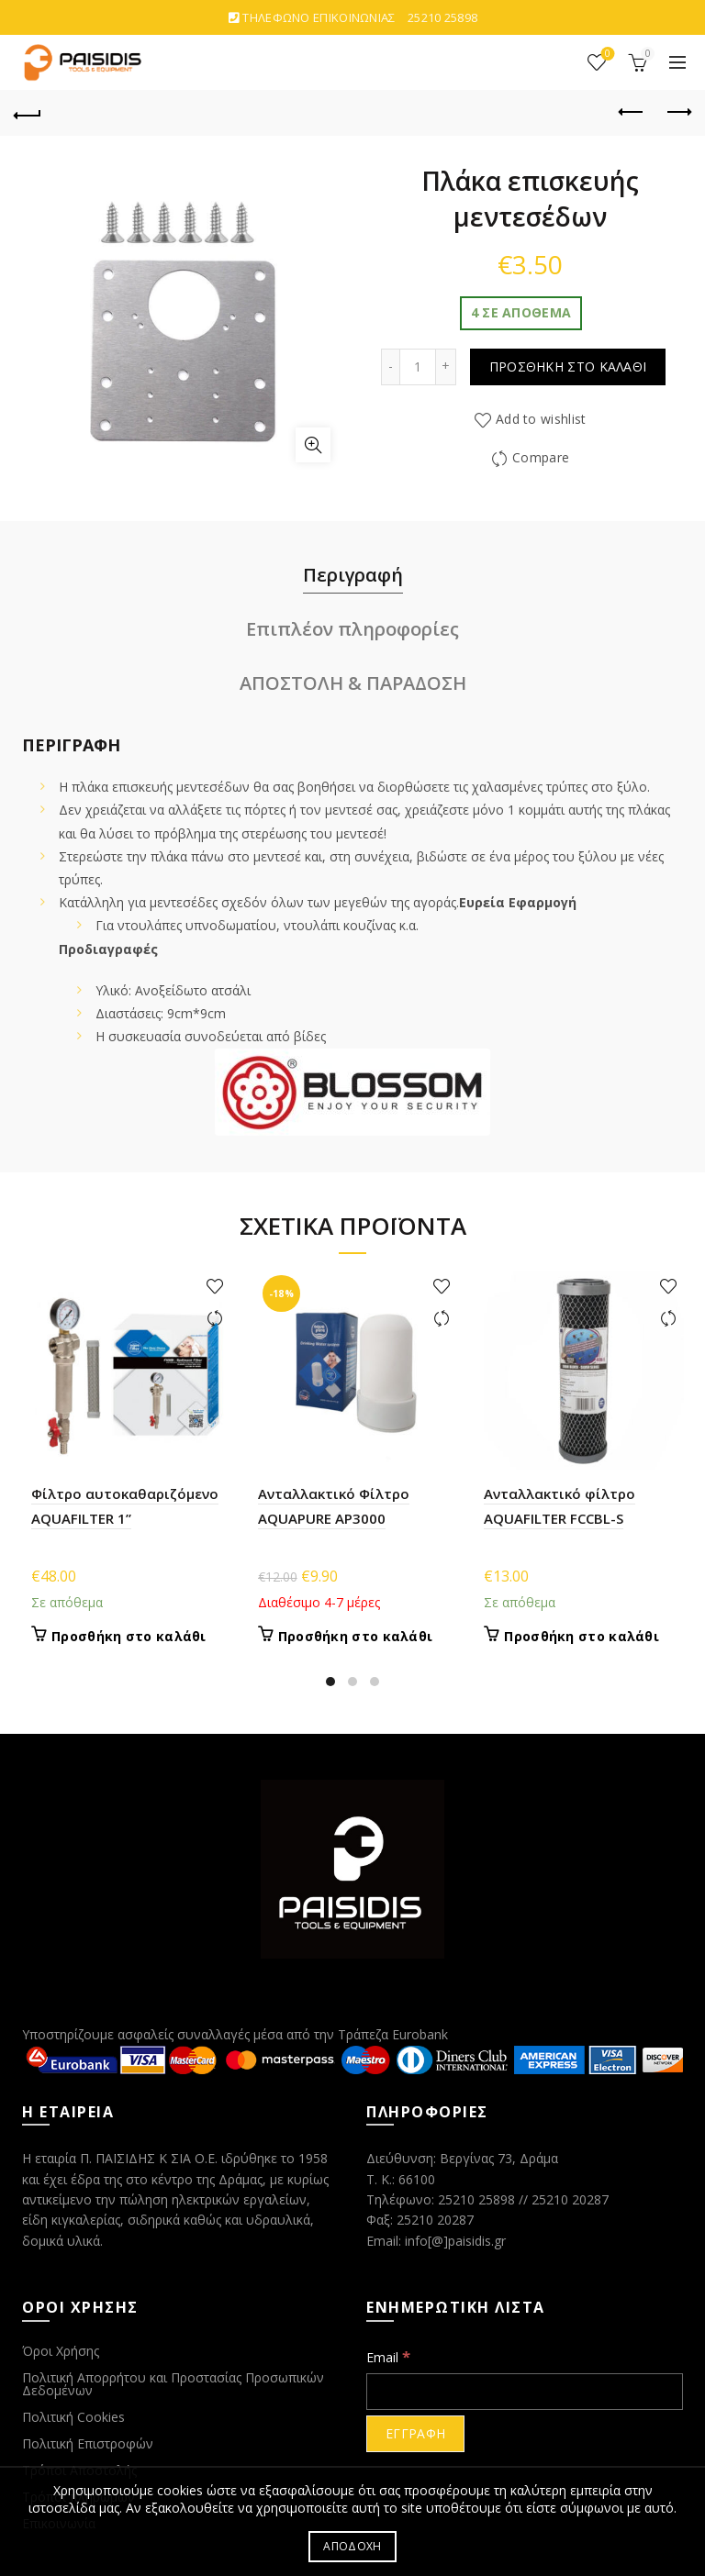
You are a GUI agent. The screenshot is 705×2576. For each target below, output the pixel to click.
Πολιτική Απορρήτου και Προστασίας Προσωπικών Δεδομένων (173, 2384)
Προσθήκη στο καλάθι (568, 366)
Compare (540, 457)
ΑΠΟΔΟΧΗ (352, 2546)
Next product (677, 112)
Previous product (632, 112)
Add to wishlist (541, 418)
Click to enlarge (313, 444)
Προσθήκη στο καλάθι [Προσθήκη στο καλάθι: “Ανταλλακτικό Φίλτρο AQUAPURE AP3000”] (355, 1636)
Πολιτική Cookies (73, 2417)
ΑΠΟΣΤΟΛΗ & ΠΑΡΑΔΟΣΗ (353, 683)
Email (388, 2356)
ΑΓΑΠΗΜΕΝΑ (606, 55)
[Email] (524, 2391)
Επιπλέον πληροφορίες (352, 628)
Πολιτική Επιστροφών (87, 2443)
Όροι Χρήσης (60, 2350)
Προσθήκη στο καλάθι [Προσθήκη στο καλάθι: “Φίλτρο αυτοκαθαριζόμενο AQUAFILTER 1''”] (129, 1636)
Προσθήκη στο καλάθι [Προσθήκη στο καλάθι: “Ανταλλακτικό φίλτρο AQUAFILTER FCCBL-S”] (581, 1636)
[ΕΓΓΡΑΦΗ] (415, 2433)
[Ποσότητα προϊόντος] (417, 367)
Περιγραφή (353, 574)
